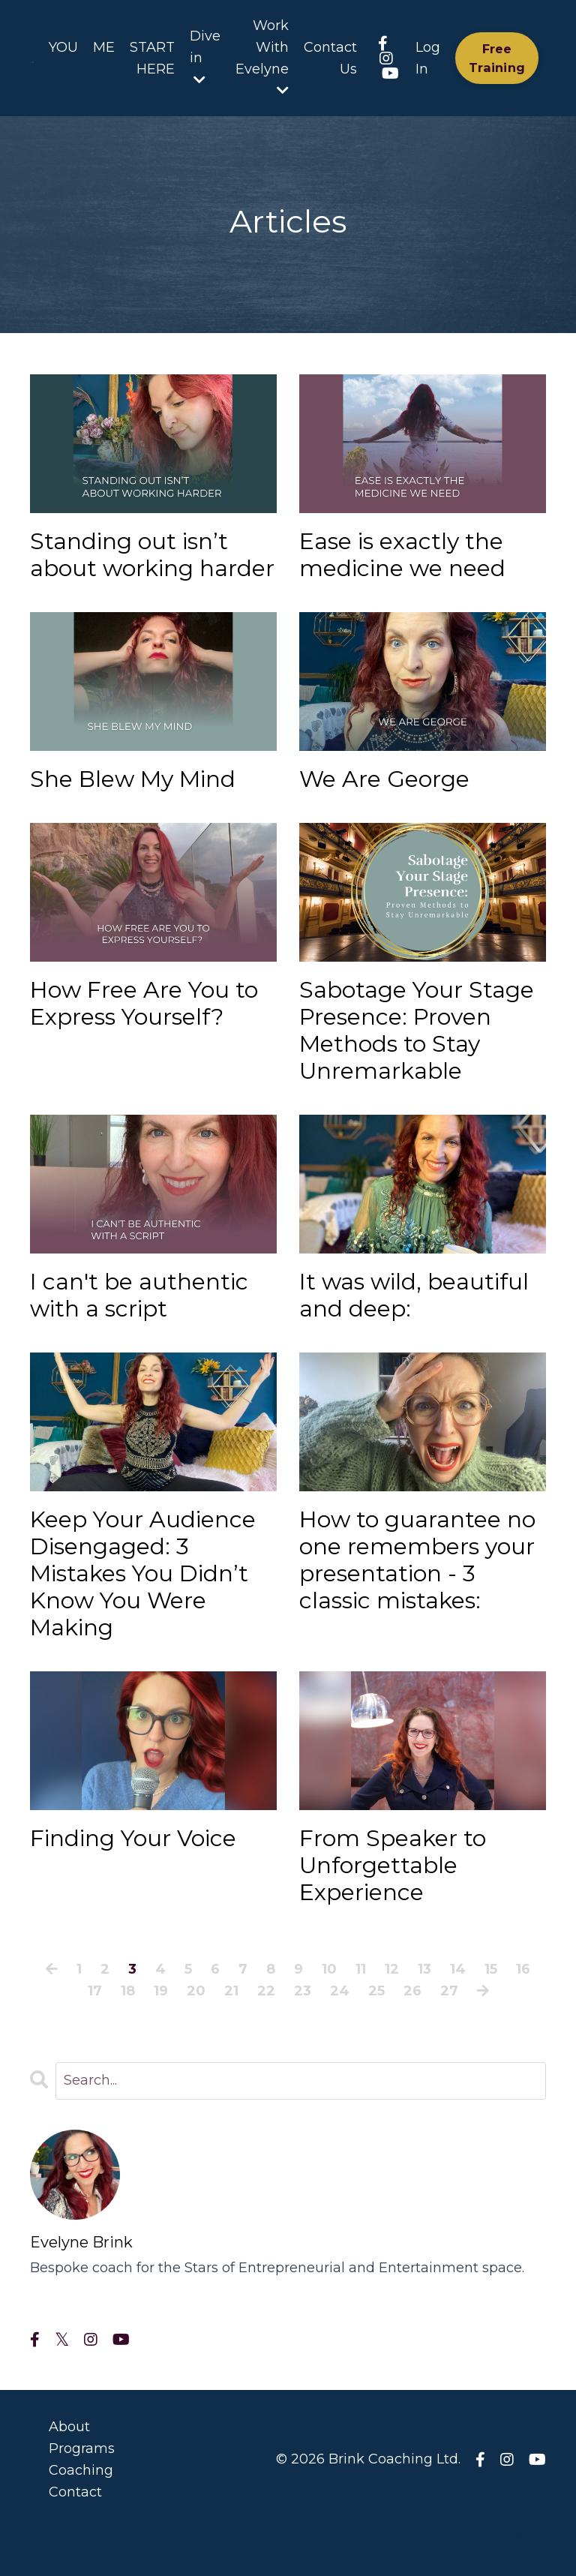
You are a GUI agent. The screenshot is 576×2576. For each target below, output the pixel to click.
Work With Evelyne (262, 57)
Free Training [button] (497, 57)
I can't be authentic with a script (139, 1295)
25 (376, 1991)
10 (329, 1969)
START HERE (152, 58)
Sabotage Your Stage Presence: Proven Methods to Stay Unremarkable (416, 1031)
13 (424, 1969)
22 (266, 1991)
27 (449, 1991)
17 (95, 1991)
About (69, 2426)
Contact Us (330, 58)
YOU (63, 47)
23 (302, 1991)
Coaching (81, 2470)
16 (523, 1969)
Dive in (205, 57)
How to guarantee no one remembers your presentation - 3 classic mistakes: (417, 1560)
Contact (75, 2492)
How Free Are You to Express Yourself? (144, 1004)
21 (231, 1991)
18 (128, 1991)
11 (361, 1969)
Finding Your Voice (133, 1838)
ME (104, 47)
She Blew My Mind (133, 779)
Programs (82, 2448)
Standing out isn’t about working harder (152, 555)
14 (458, 1969)
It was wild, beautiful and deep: (414, 1295)
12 (392, 1969)
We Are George (384, 779)
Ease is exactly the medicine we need (402, 555)
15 (490, 1969)
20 (196, 1991)
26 (413, 1991)
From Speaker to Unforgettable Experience (392, 1865)
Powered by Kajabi (497, 2537)
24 (340, 1991)
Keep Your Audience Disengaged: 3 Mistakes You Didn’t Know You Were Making (143, 1573)
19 (161, 1991)
